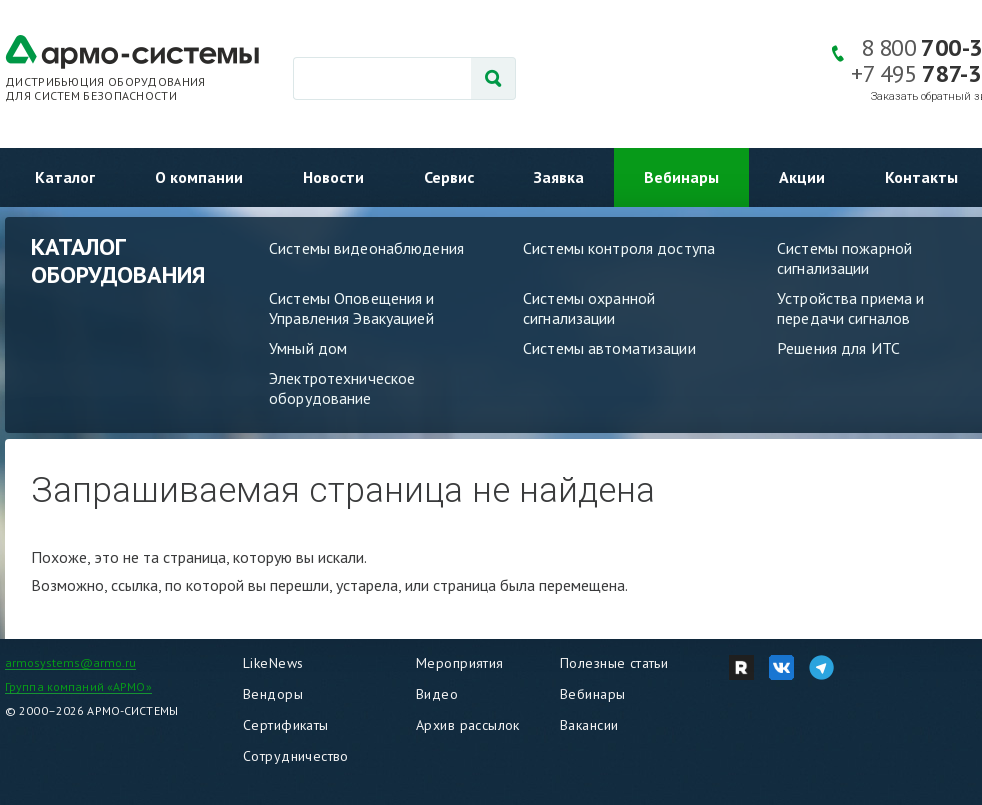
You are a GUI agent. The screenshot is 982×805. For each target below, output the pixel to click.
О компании (199, 177)
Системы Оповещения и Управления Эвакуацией (352, 308)
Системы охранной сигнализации (589, 308)
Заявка (559, 177)
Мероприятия (460, 663)
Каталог (65, 177)
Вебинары (681, 177)
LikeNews (273, 663)
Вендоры (273, 694)
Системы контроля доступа (619, 248)
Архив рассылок (468, 725)
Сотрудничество (296, 756)
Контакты (921, 177)
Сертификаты (286, 725)
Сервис (449, 177)
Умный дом (308, 348)
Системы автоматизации (609, 348)
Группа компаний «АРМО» (78, 686)
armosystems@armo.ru (70, 662)
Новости (333, 177)
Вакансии (589, 725)
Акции (802, 177)
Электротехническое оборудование (342, 388)
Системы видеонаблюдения (366, 248)
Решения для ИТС (838, 348)
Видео (437, 694)
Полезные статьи (614, 663)
